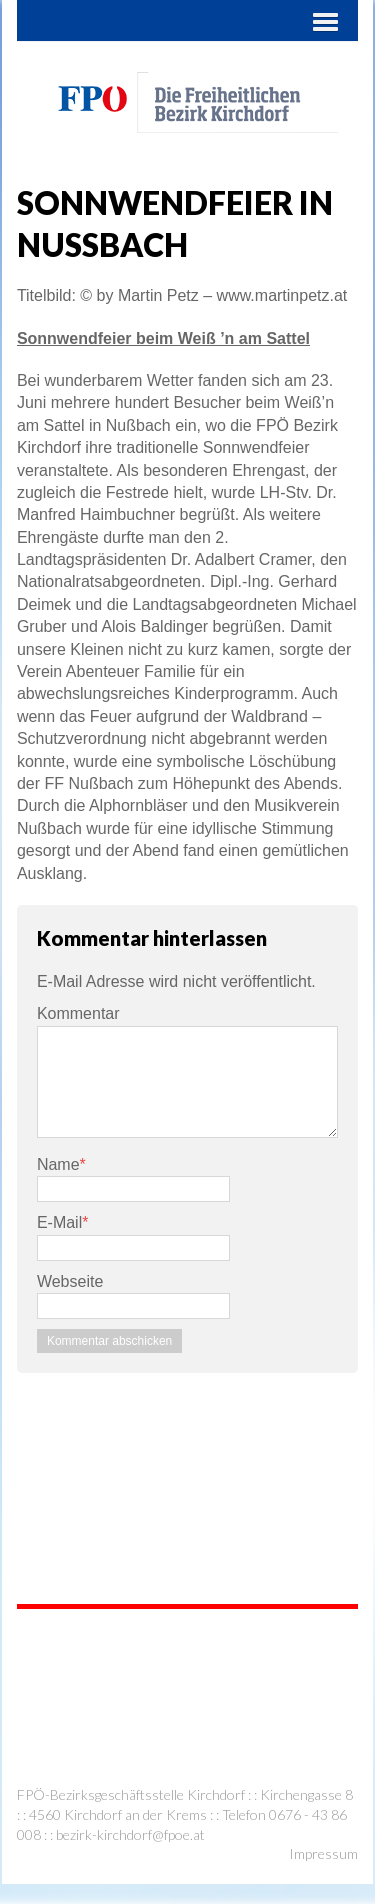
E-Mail (59, 1222)
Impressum (323, 1853)
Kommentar (78, 1013)
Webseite (70, 1281)
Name (58, 1164)
